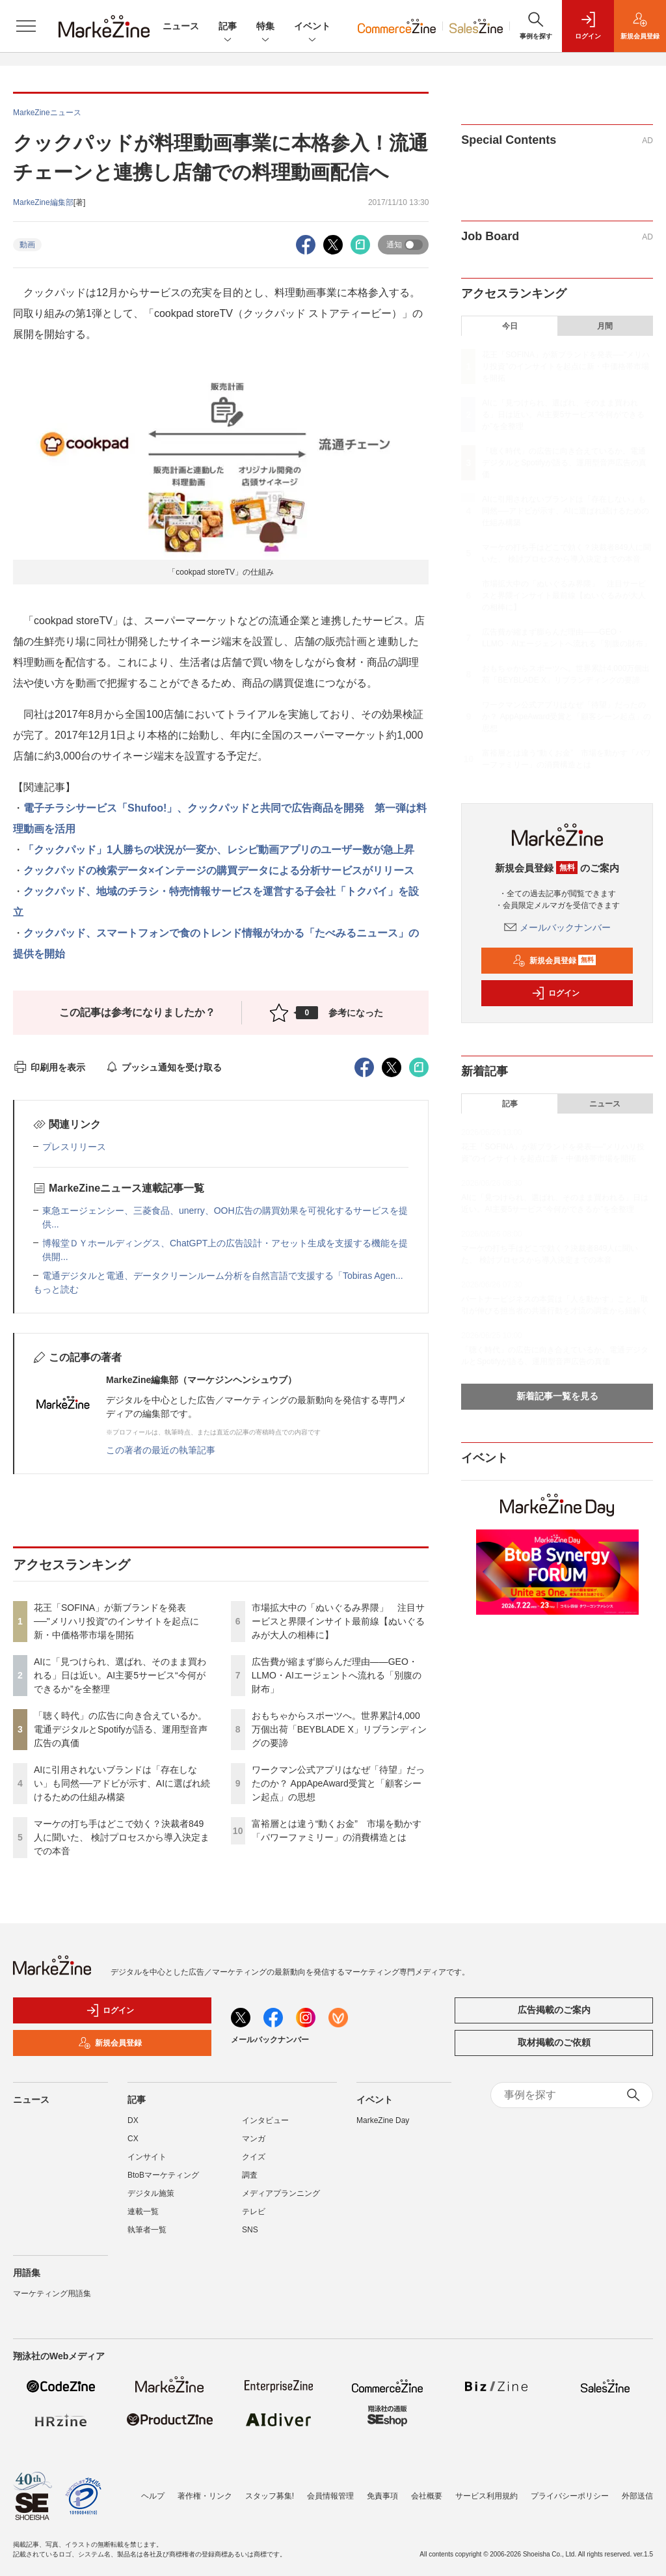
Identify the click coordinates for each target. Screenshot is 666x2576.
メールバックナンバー (557, 927)
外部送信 (637, 2496)
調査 (250, 2175)
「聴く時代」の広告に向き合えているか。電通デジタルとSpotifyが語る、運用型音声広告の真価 (120, 1729)
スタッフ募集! (269, 2496)
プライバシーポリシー (570, 2496)
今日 (510, 326)
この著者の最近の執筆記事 (160, 1450)
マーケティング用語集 (52, 2293)
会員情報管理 (330, 2496)
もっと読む (56, 1289)
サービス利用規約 (486, 2496)
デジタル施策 (150, 2193)
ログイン (555, 993)
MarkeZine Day (382, 2120)
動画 (27, 244)
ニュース (181, 26)
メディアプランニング (281, 2193)
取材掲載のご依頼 (554, 2042)
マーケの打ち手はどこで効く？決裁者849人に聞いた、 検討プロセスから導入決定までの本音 (121, 1837)
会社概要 (426, 2496)
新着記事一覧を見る (557, 1396)
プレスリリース (74, 1147)
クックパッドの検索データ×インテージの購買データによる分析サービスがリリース (218, 870)
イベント (312, 27)
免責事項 (382, 2496)
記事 (228, 27)
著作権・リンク (205, 2496)
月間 (605, 326)
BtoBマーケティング (163, 2175)
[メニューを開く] (26, 26)
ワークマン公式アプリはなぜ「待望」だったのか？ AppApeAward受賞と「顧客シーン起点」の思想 (338, 1783)
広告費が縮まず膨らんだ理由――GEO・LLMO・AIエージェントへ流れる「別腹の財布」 (336, 1675)
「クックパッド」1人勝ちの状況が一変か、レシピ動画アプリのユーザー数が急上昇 (218, 849)
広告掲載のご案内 (554, 2010)
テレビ (253, 2211)
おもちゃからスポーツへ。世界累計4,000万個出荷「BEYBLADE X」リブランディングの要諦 (339, 1729)
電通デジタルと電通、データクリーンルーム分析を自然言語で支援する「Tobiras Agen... (222, 1275)
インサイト (146, 2156)
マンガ (253, 2138)
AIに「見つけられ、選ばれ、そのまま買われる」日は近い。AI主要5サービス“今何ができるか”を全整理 (120, 1675)
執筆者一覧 (146, 2229)
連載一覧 (143, 2211)
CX (133, 2138)
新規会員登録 (554, 960)
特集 (265, 27)
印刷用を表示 (49, 1067)
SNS (250, 2229)
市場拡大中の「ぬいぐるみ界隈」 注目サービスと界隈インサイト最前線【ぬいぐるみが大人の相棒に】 (338, 1621)
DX (133, 2120)
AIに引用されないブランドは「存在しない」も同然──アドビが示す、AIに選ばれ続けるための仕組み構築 (122, 1783)
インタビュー (265, 2120)
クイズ (253, 2156)
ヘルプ (153, 2496)
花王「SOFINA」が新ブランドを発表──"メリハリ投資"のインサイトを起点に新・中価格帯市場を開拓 (116, 1621)
